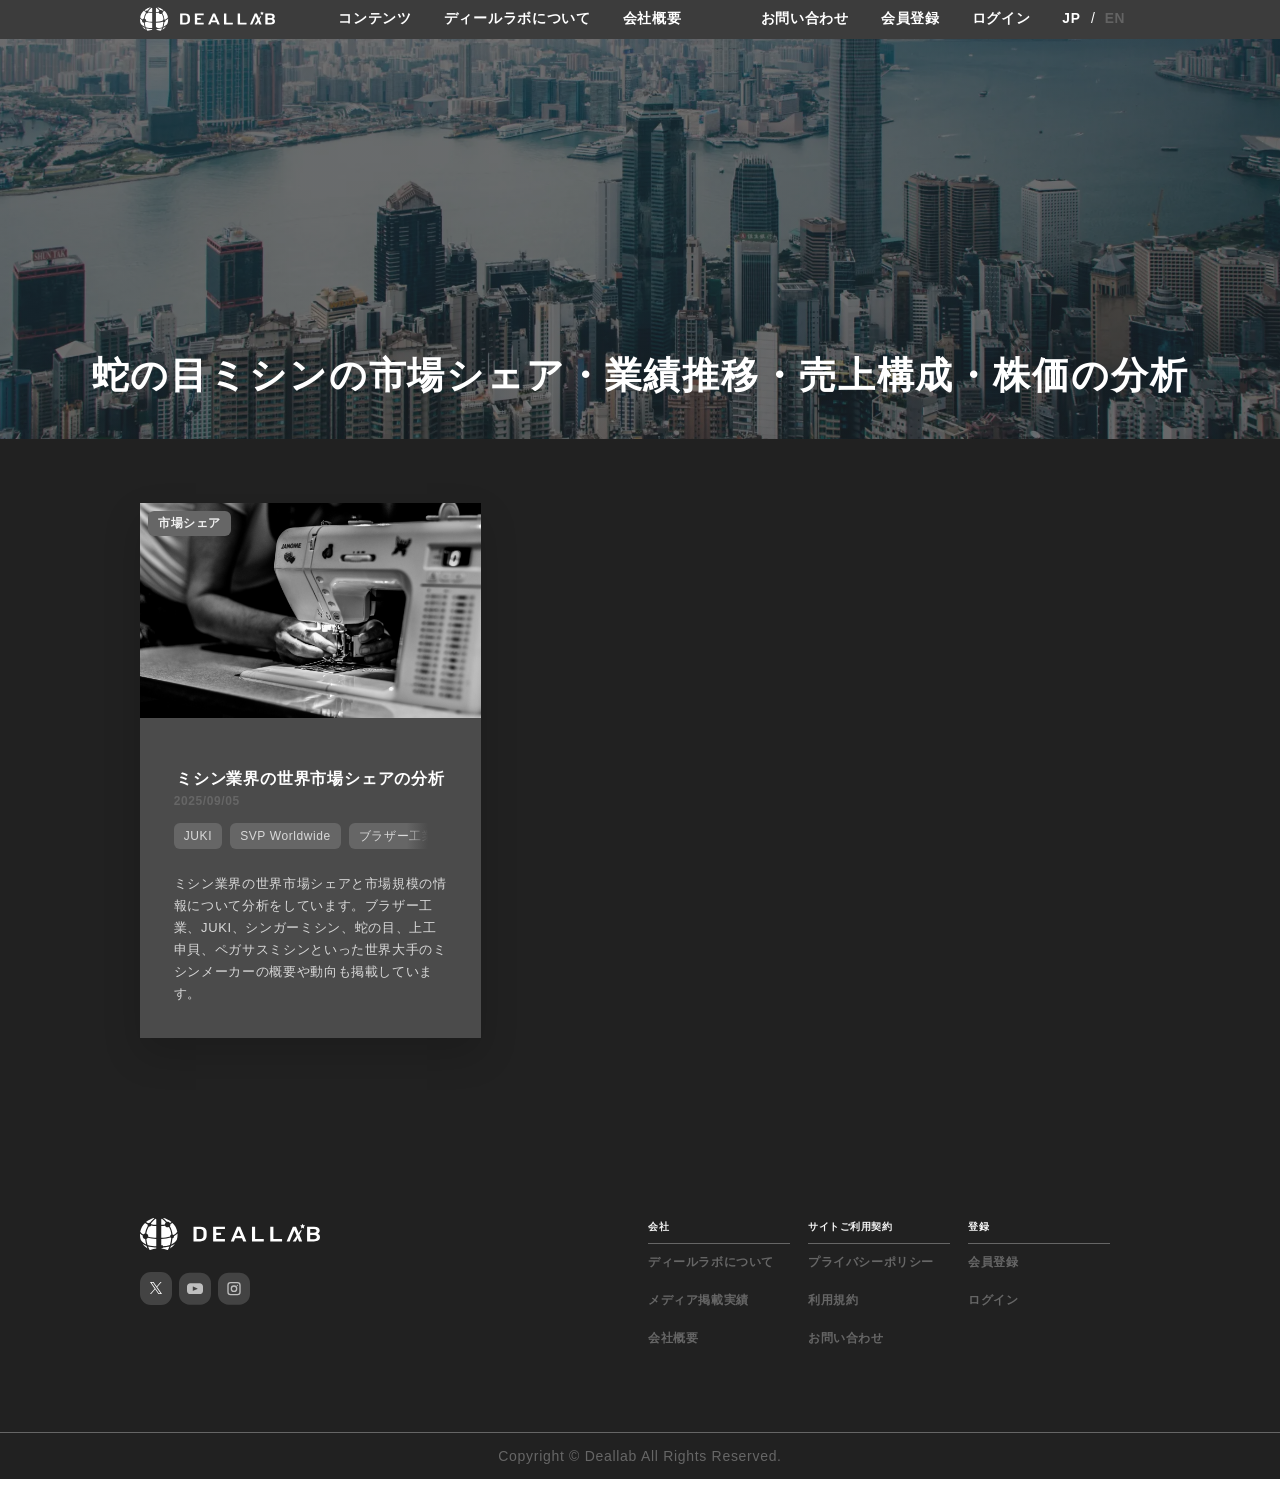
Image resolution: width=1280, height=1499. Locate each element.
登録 (978, 1246)
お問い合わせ (805, 19)
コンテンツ (375, 19)
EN (1115, 19)
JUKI (196, 858)
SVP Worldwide (283, 858)
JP (1071, 19)
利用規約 (833, 1320)
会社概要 (652, 19)
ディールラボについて (517, 19)
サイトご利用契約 (850, 1246)
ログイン (1001, 19)
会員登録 (910, 19)
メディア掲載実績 (698, 1320)
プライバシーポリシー (871, 1282)
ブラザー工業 (395, 858)
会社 (658, 1246)
